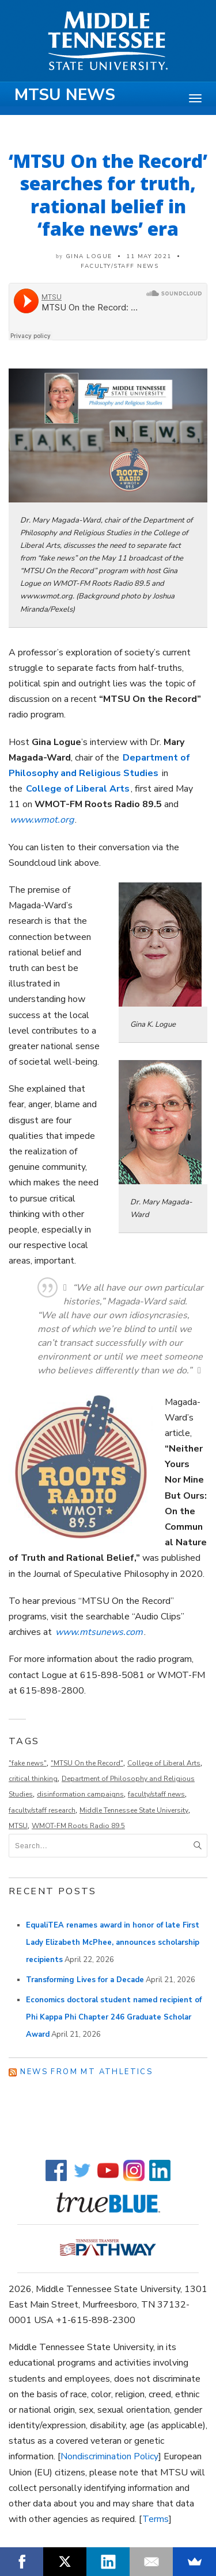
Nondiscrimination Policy (109, 2456)
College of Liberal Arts (163, 1763)
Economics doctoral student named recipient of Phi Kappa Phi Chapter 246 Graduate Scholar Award (114, 2017)
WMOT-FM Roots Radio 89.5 (78, 1825)
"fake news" (28, 1763)
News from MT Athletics (86, 2072)
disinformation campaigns (80, 1794)
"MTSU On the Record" (87, 1763)
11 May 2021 (149, 256)
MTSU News (64, 95)
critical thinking (33, 1778)
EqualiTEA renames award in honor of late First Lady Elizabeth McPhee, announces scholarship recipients (112, 1942)
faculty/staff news (156, 1794)
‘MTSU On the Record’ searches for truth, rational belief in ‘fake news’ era (108, 194)
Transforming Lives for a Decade (85, 1980)
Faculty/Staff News (119, 266)
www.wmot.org (42, 819)
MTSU (18, 1825)
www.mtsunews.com (99, 1632)
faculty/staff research (42, 1810)
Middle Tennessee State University (133, 1810)
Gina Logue (89, 256)
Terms (155, 2519)
